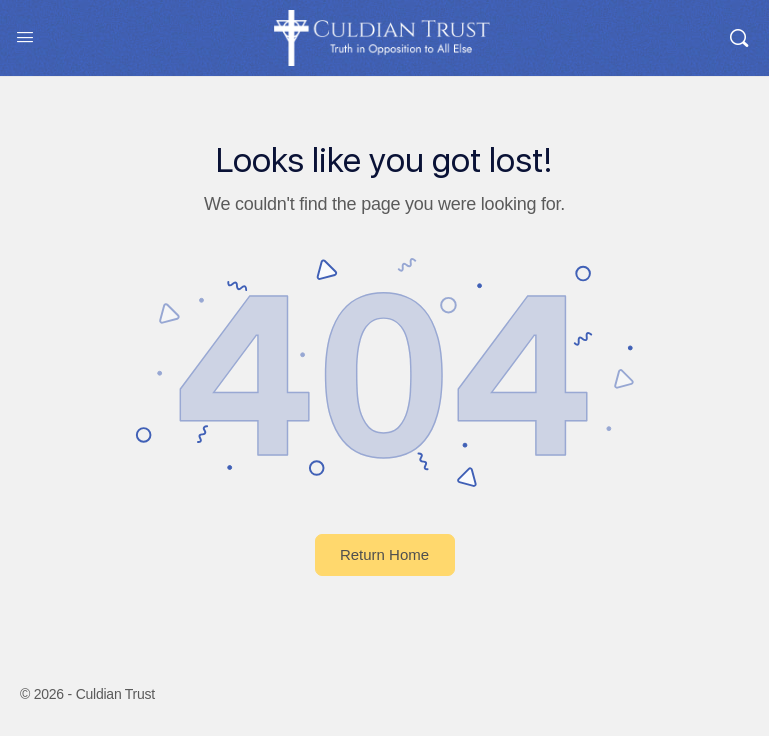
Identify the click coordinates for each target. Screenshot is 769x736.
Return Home (384, 554)
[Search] (739, 38)
